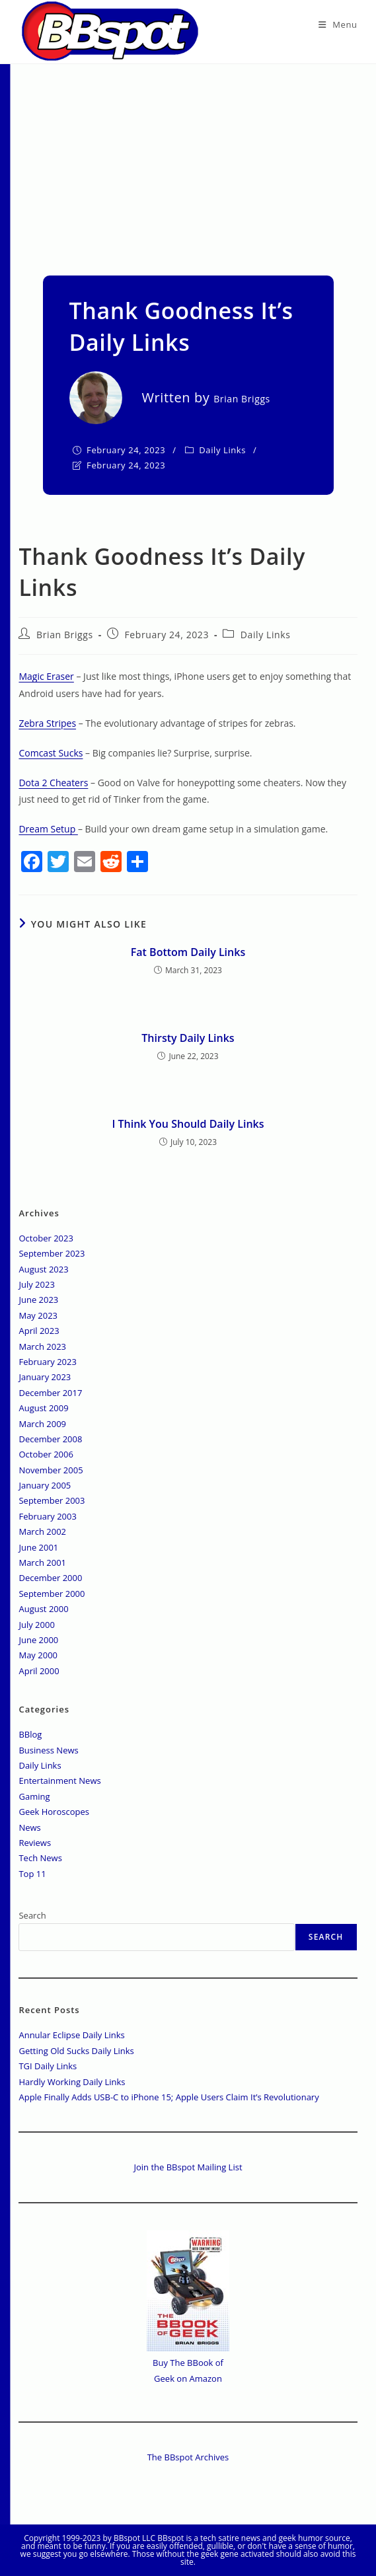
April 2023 (39, 1331)
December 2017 (50, 1393)
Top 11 (32, 1874)
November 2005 (51, 1470)
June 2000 (38, 1640)
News (29, 1827)
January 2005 (45, 1485)
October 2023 (46, 1238)
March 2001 (42, 1562)
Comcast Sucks (51, 753)
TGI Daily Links (48, 2066)
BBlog (30, 1734)
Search (32, 1915)
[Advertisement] (188, 163)
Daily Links (222, 450)
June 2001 (38, 1547)
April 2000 (39, 1671)
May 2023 (38, 1315)
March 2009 (42, 1424)
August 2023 (43, 1269)
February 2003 (47, 1516)
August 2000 (43, 1609)
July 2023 (36, 1284)
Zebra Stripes (47, 723)
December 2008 (50, 1439)
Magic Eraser (46, 676)
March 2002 (42, 1531)
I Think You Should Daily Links (188, 1124)
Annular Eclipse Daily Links (71, 2035)
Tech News (40, 1858)
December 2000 (50, 1578)
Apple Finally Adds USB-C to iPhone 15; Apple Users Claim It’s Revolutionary (169, 2097)
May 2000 (38, 1655)
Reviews (35, 1843)
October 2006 (46, 1454)
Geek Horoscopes (54, 1812)
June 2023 (38, 1300)
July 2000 (36, 1625)
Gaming (34, 1796)
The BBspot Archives (188, 2457)
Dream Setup (48, 829)
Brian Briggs (64, 634)
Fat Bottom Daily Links (188, 952)
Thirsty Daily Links (187, 1038)
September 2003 (52, 1500)
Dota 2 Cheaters (53, 782)
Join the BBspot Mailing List (187, 2167)
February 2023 (47, 1362)
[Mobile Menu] (338, 24)
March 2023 (42, 1346)
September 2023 (52, 1253)
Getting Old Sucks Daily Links (76, 2051)
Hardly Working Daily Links (72, 2082)
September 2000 (52, 1594)
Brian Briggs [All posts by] (241, 398)
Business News (48, 1750)
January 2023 (45, 1377)
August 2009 (43, 1408)
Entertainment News (59, 1780)
